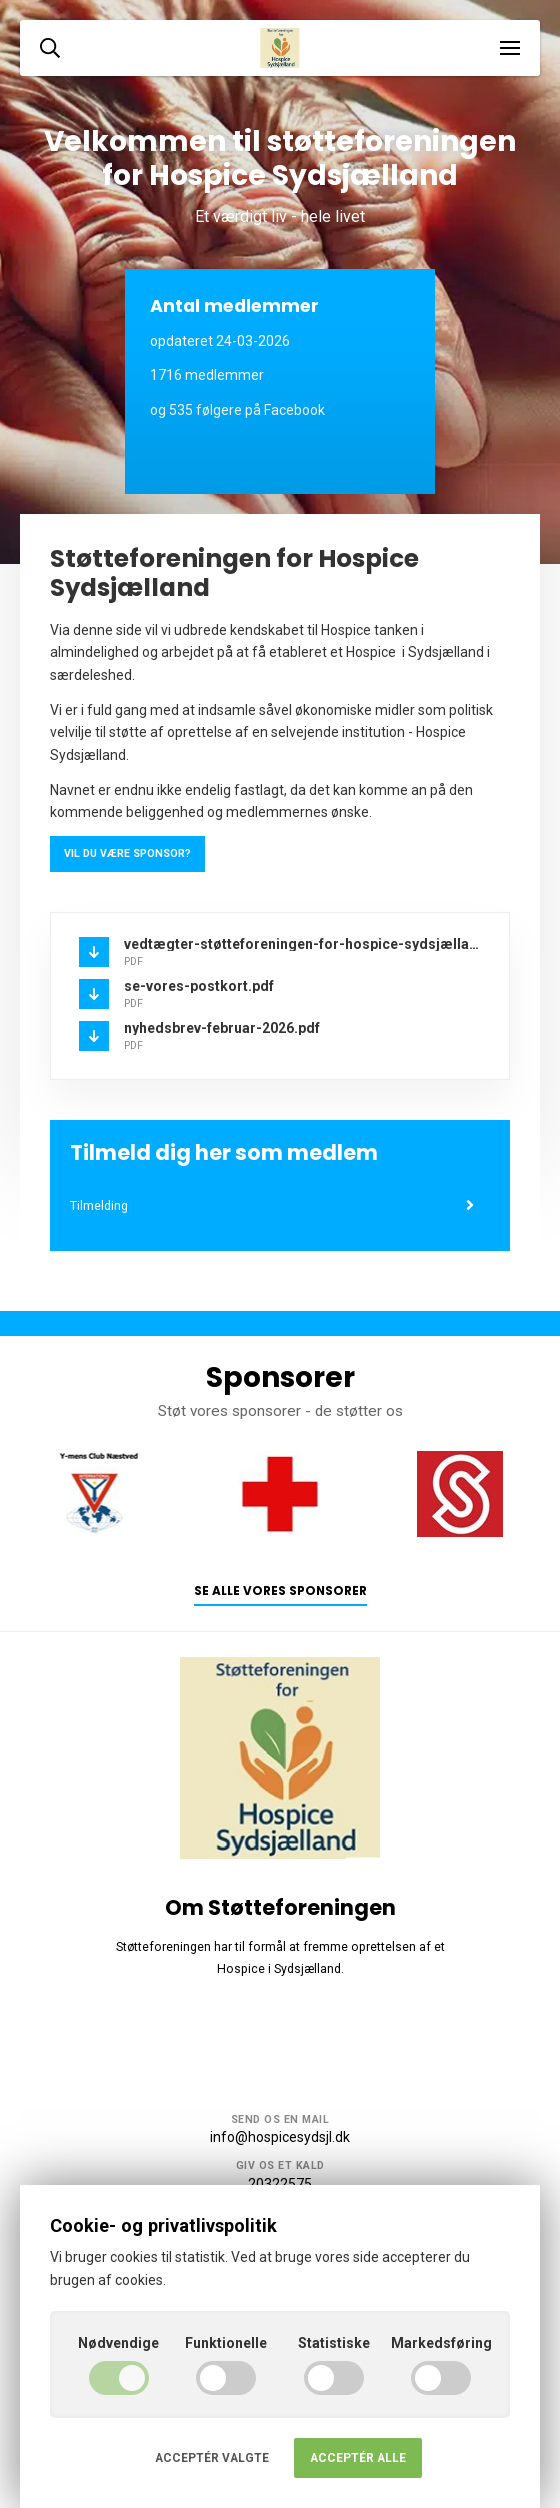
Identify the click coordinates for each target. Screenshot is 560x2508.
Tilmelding (272, 1205)
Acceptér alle (358, 2458)
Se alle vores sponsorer (280, 1591)
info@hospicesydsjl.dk (280, 2137)
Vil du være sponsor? (127, 853)
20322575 (280, 2184)
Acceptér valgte (212, 2458)
